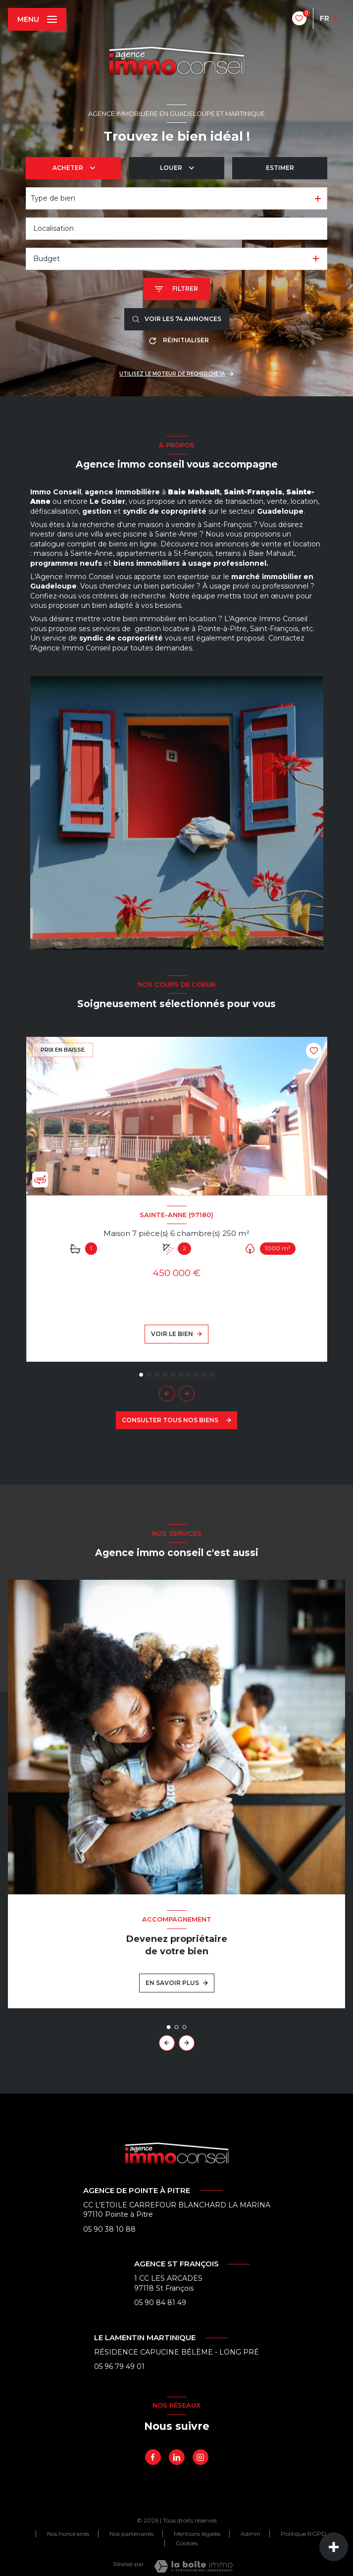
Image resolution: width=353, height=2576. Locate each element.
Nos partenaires (131, 2533)
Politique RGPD (303, 2533)
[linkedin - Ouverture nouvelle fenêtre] (177, 2457)
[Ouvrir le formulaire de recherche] (176, 289)
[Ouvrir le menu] (37, 19)
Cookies (187, 2543)
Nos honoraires (68, 2533)
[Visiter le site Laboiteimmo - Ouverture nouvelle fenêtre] (193, 2566)
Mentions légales (197, 2533)
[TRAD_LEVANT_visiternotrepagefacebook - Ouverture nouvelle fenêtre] (153, 2457)
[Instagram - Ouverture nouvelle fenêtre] (200, 2457)
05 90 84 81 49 (160, 2302)
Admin (250, 2533)
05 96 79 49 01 (119, 2366)
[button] (187, 1393)
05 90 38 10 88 (109, 2229)
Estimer (280, 167)
